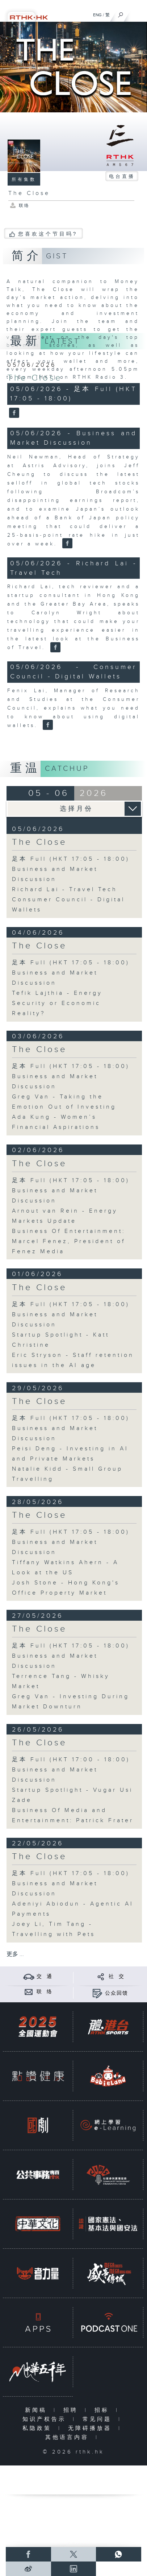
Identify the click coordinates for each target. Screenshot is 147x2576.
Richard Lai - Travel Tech (64, 889)
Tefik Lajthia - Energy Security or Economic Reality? (57, 1003)
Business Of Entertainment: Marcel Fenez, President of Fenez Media (68, 1241)
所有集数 (24, 179)
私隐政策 (38, 2428)
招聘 (72, 2410)
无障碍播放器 (91, 2428)
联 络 (44, 1992)
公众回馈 (116, 1993)
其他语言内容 (68, 2437)
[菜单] (136, 13)
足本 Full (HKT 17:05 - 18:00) (71, 859)
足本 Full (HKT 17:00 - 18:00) (71, 1759)
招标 (103, 2410)
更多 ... (15, 1954)
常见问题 (99, 2419)
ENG (97, 14)
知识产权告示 (45, 2419)
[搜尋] (121, 13)
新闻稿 (37, 2410)
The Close (34, 378)
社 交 (117, 1976)
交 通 (44, 1976)
